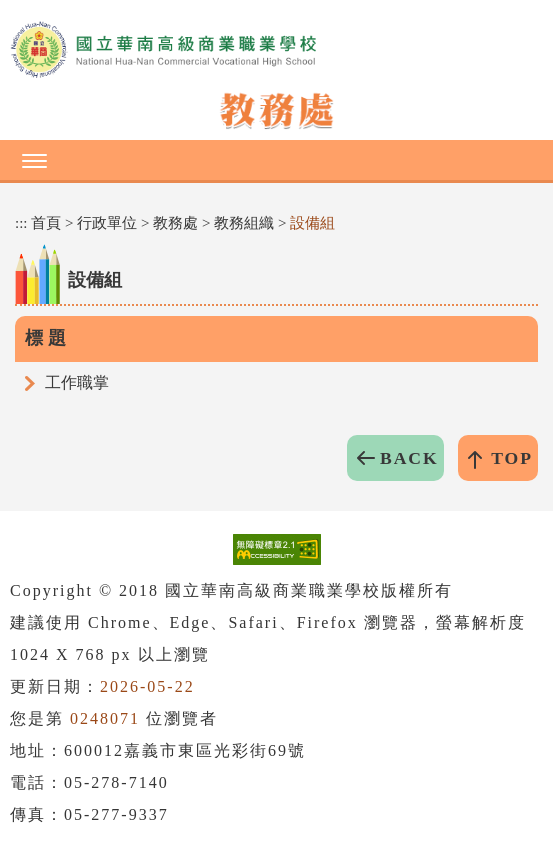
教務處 (175, 223)
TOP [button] (512, 458)
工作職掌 (77, 382)
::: (21, 223)
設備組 (312, 223)
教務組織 (244, 223)
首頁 (46, 223)
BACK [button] (409, 458)
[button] (276, 160)
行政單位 (107, 223)
